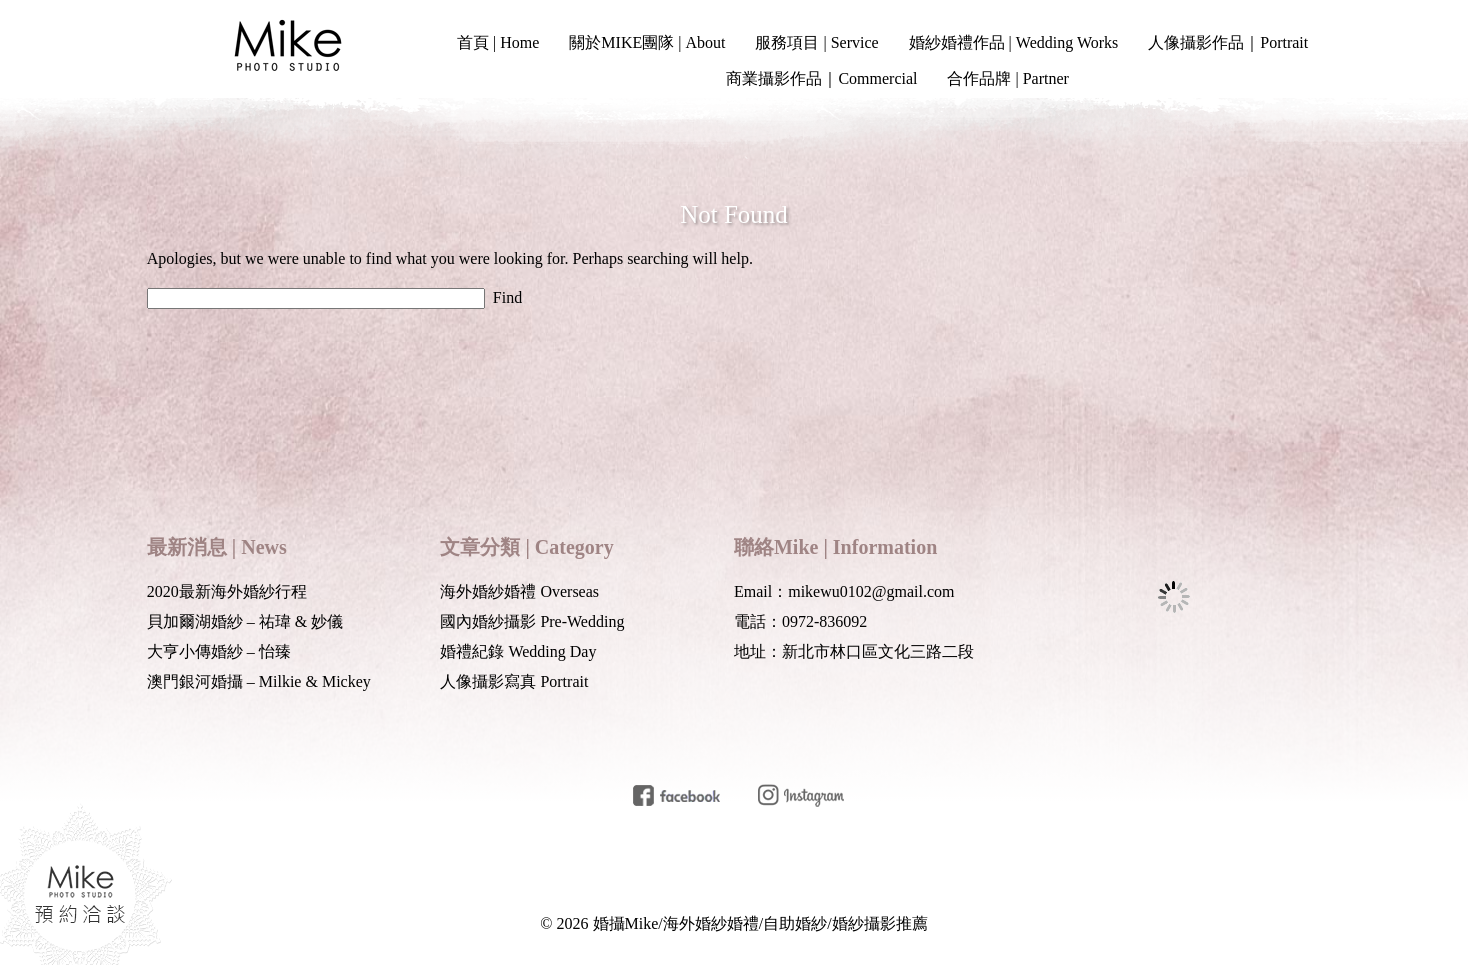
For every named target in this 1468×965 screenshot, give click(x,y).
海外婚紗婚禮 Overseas (519, 591)
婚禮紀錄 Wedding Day (518, 651)
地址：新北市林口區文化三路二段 (854, 651)
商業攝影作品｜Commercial (821, 79)
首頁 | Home (498, 43)
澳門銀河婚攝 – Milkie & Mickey (259, 681)
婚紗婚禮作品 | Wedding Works (1014, 43)
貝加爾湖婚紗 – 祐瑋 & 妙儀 (245, 621)
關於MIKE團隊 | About (647, 43)
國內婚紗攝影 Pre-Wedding (532, 621)
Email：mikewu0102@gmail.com (844, 591)
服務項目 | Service (816, 43)
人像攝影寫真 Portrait (514, 681)
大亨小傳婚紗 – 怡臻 (219, 651)
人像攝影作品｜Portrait (1228, 43)
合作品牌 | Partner (1007, 79)
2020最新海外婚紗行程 (227, 591)
